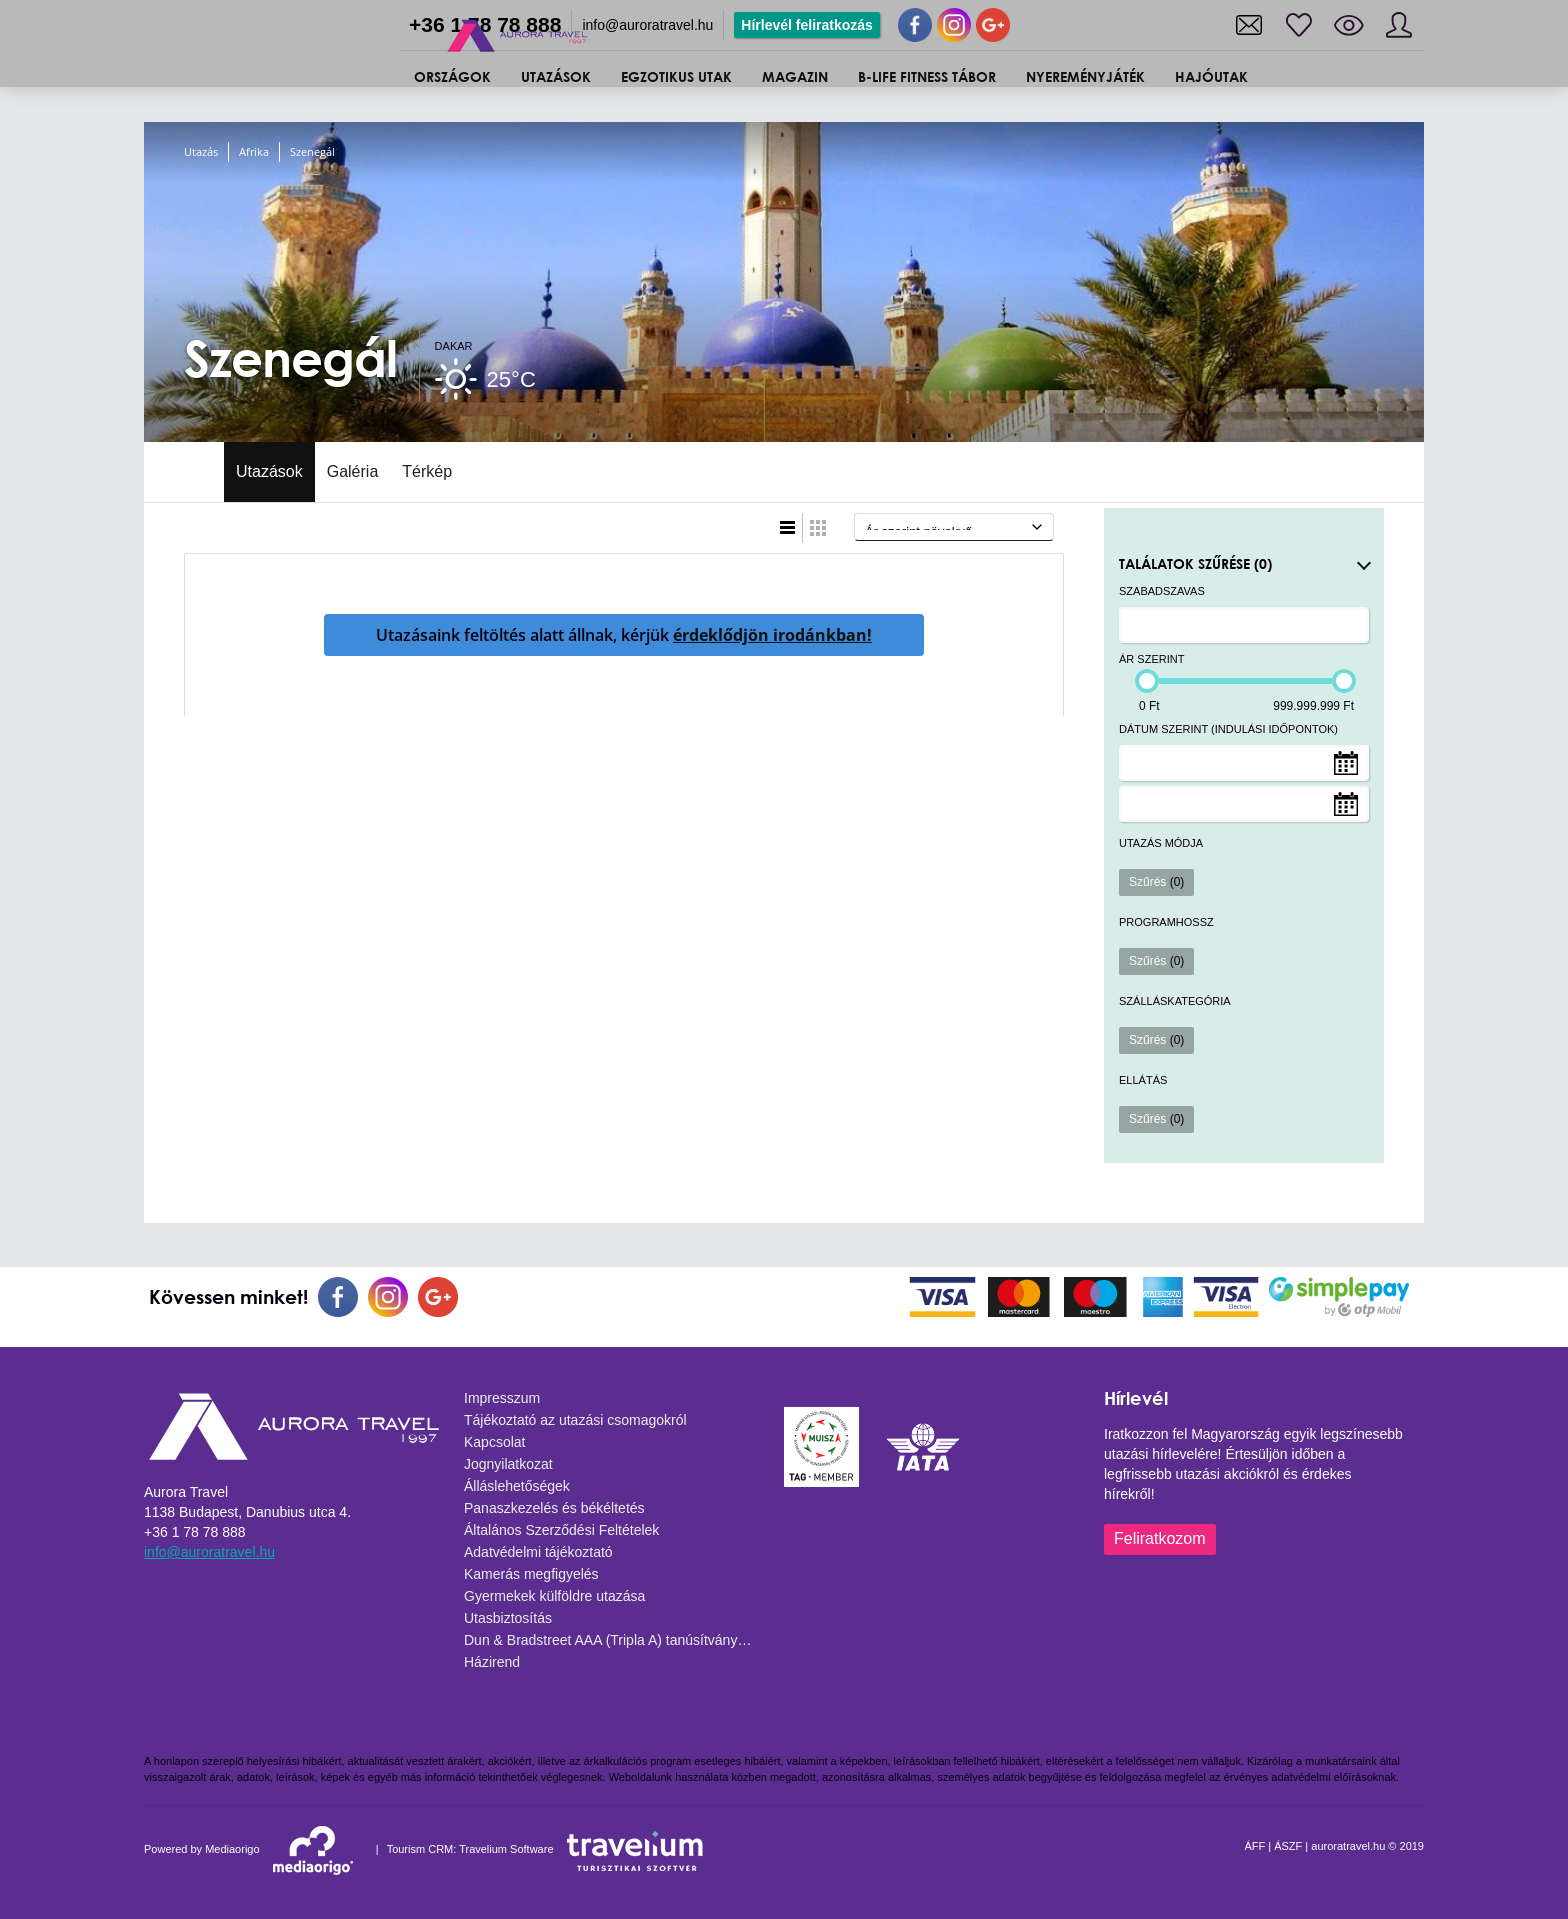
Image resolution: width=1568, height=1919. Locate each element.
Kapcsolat (494, 1442)
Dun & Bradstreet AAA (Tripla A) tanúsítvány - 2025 (614, 1640)
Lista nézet (788, 528)
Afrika (254, 151)
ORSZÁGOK (452, 76)
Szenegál (312, 151)
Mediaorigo (232, 1849)
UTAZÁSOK (556, 76)
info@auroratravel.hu (647, 25)
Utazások (269, 471)
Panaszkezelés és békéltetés (554, 1508)
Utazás (201, 151)
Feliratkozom (1160, 1538)
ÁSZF (1288, 1846)
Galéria (353, 471)
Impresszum (502, 1398)
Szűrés (1156, 882)
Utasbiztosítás (508, 1618)
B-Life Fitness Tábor (927, 76)
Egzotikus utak (676, 76)
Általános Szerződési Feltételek (561, 1530)
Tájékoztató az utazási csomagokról (575, 1420)
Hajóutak (1211, 76)
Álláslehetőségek (517, 1486)
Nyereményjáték (1085, 76)
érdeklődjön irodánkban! (772, 635)
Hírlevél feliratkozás (807, 25)
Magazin (795, 76)
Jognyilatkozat (508, 1464)
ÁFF (1254, 1846)
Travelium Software (506, 1849)
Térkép (427, 471)
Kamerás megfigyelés (531, 1574)
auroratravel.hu (1348, 1846)
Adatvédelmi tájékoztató (538, 1552)
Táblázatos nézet (818, 528)
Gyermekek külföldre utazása (554, 1596)
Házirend (492, 1662)
